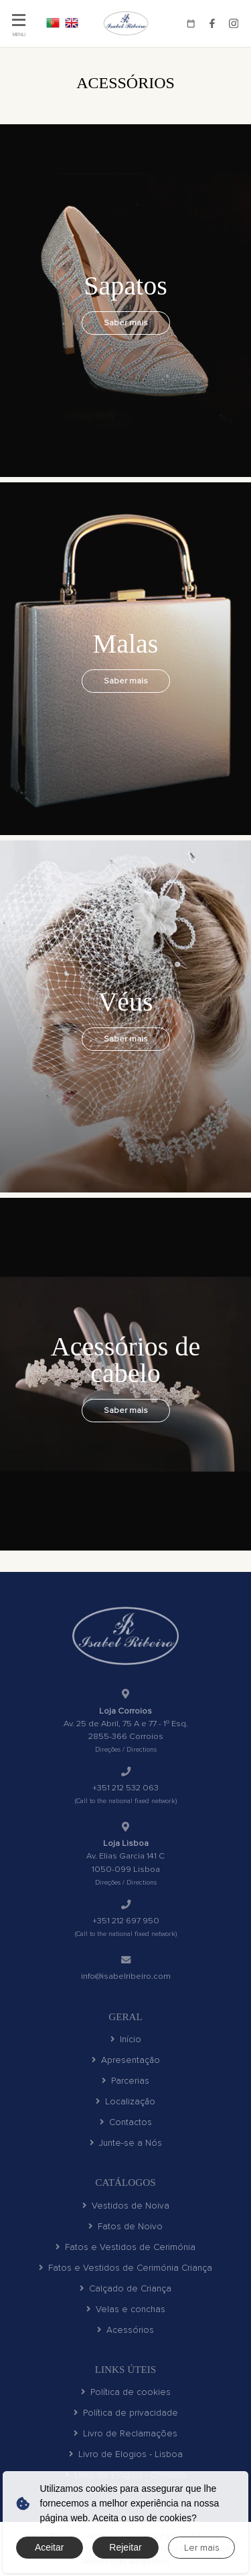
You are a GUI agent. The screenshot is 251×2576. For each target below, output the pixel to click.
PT (53, 22)
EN (71, 22)
